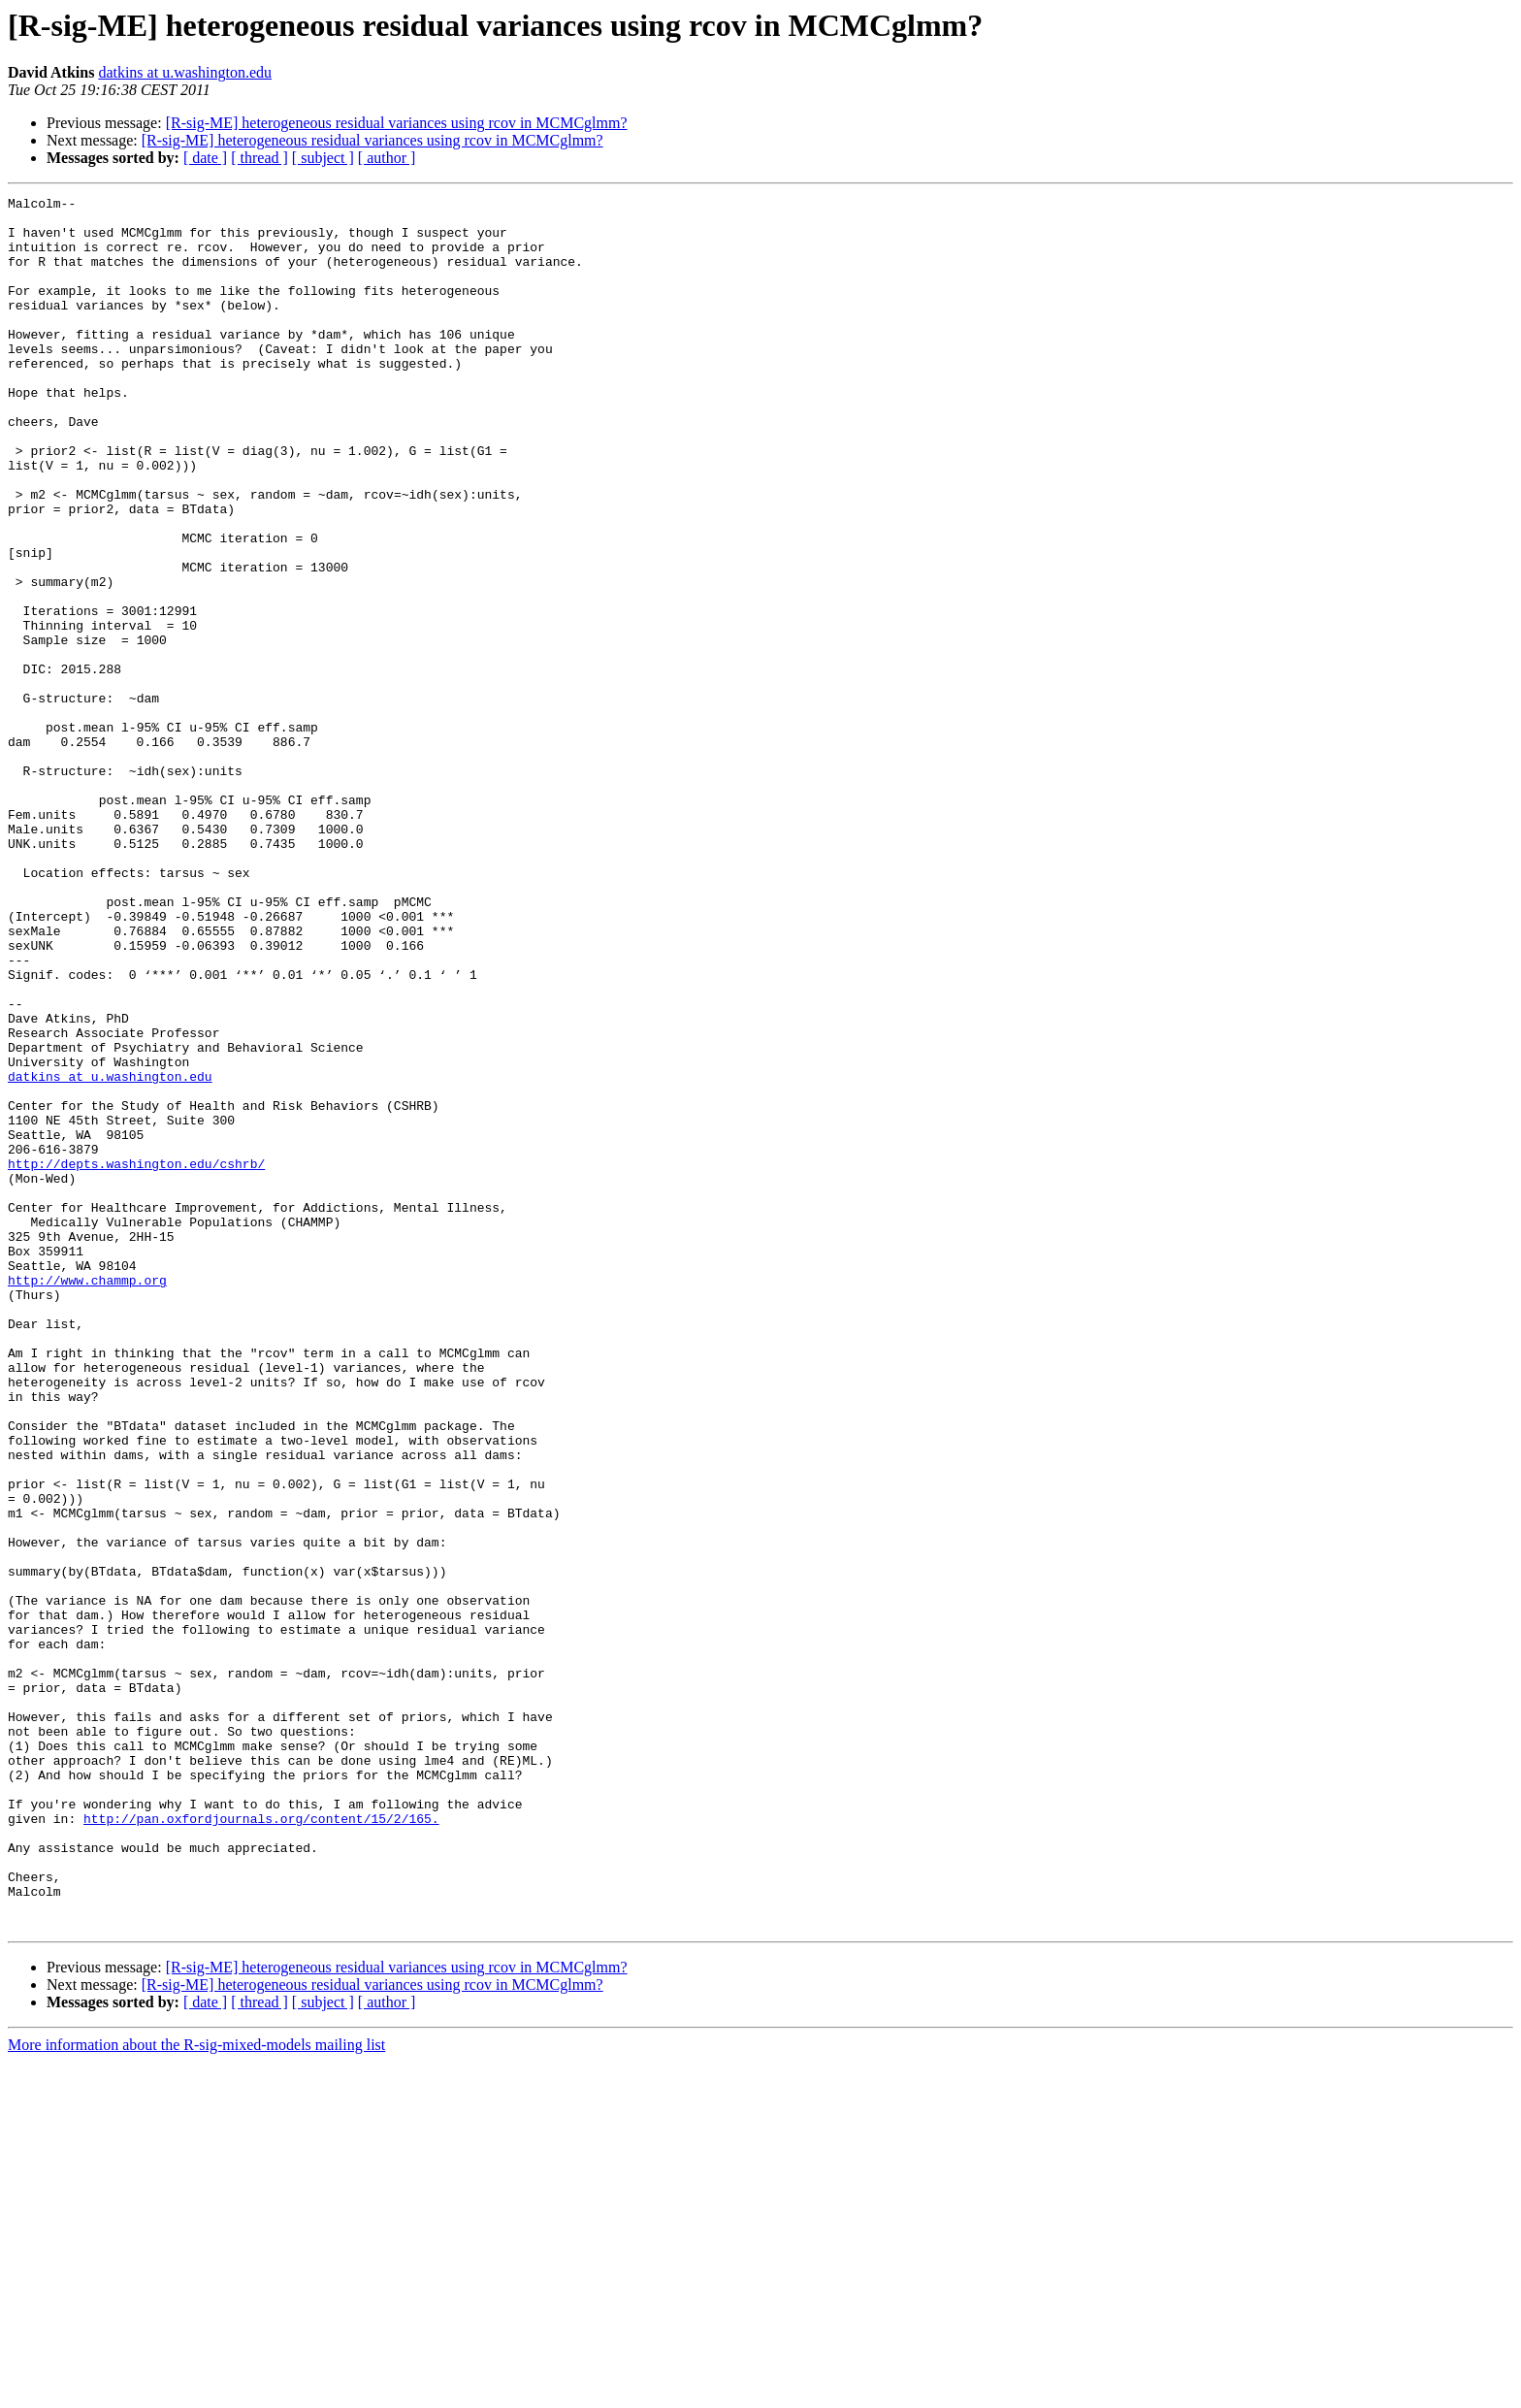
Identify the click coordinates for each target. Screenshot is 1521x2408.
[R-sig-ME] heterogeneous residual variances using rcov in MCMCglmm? (397, 122)
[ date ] (205, 157)
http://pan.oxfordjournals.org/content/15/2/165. (261, 2144)
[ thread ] (259, 157)
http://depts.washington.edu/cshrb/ (136, 1358)
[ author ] (387, 157)
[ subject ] (323, 157)
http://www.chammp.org (87, 1498)
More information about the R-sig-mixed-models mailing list (196, 2391)
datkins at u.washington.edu (185, 72)
